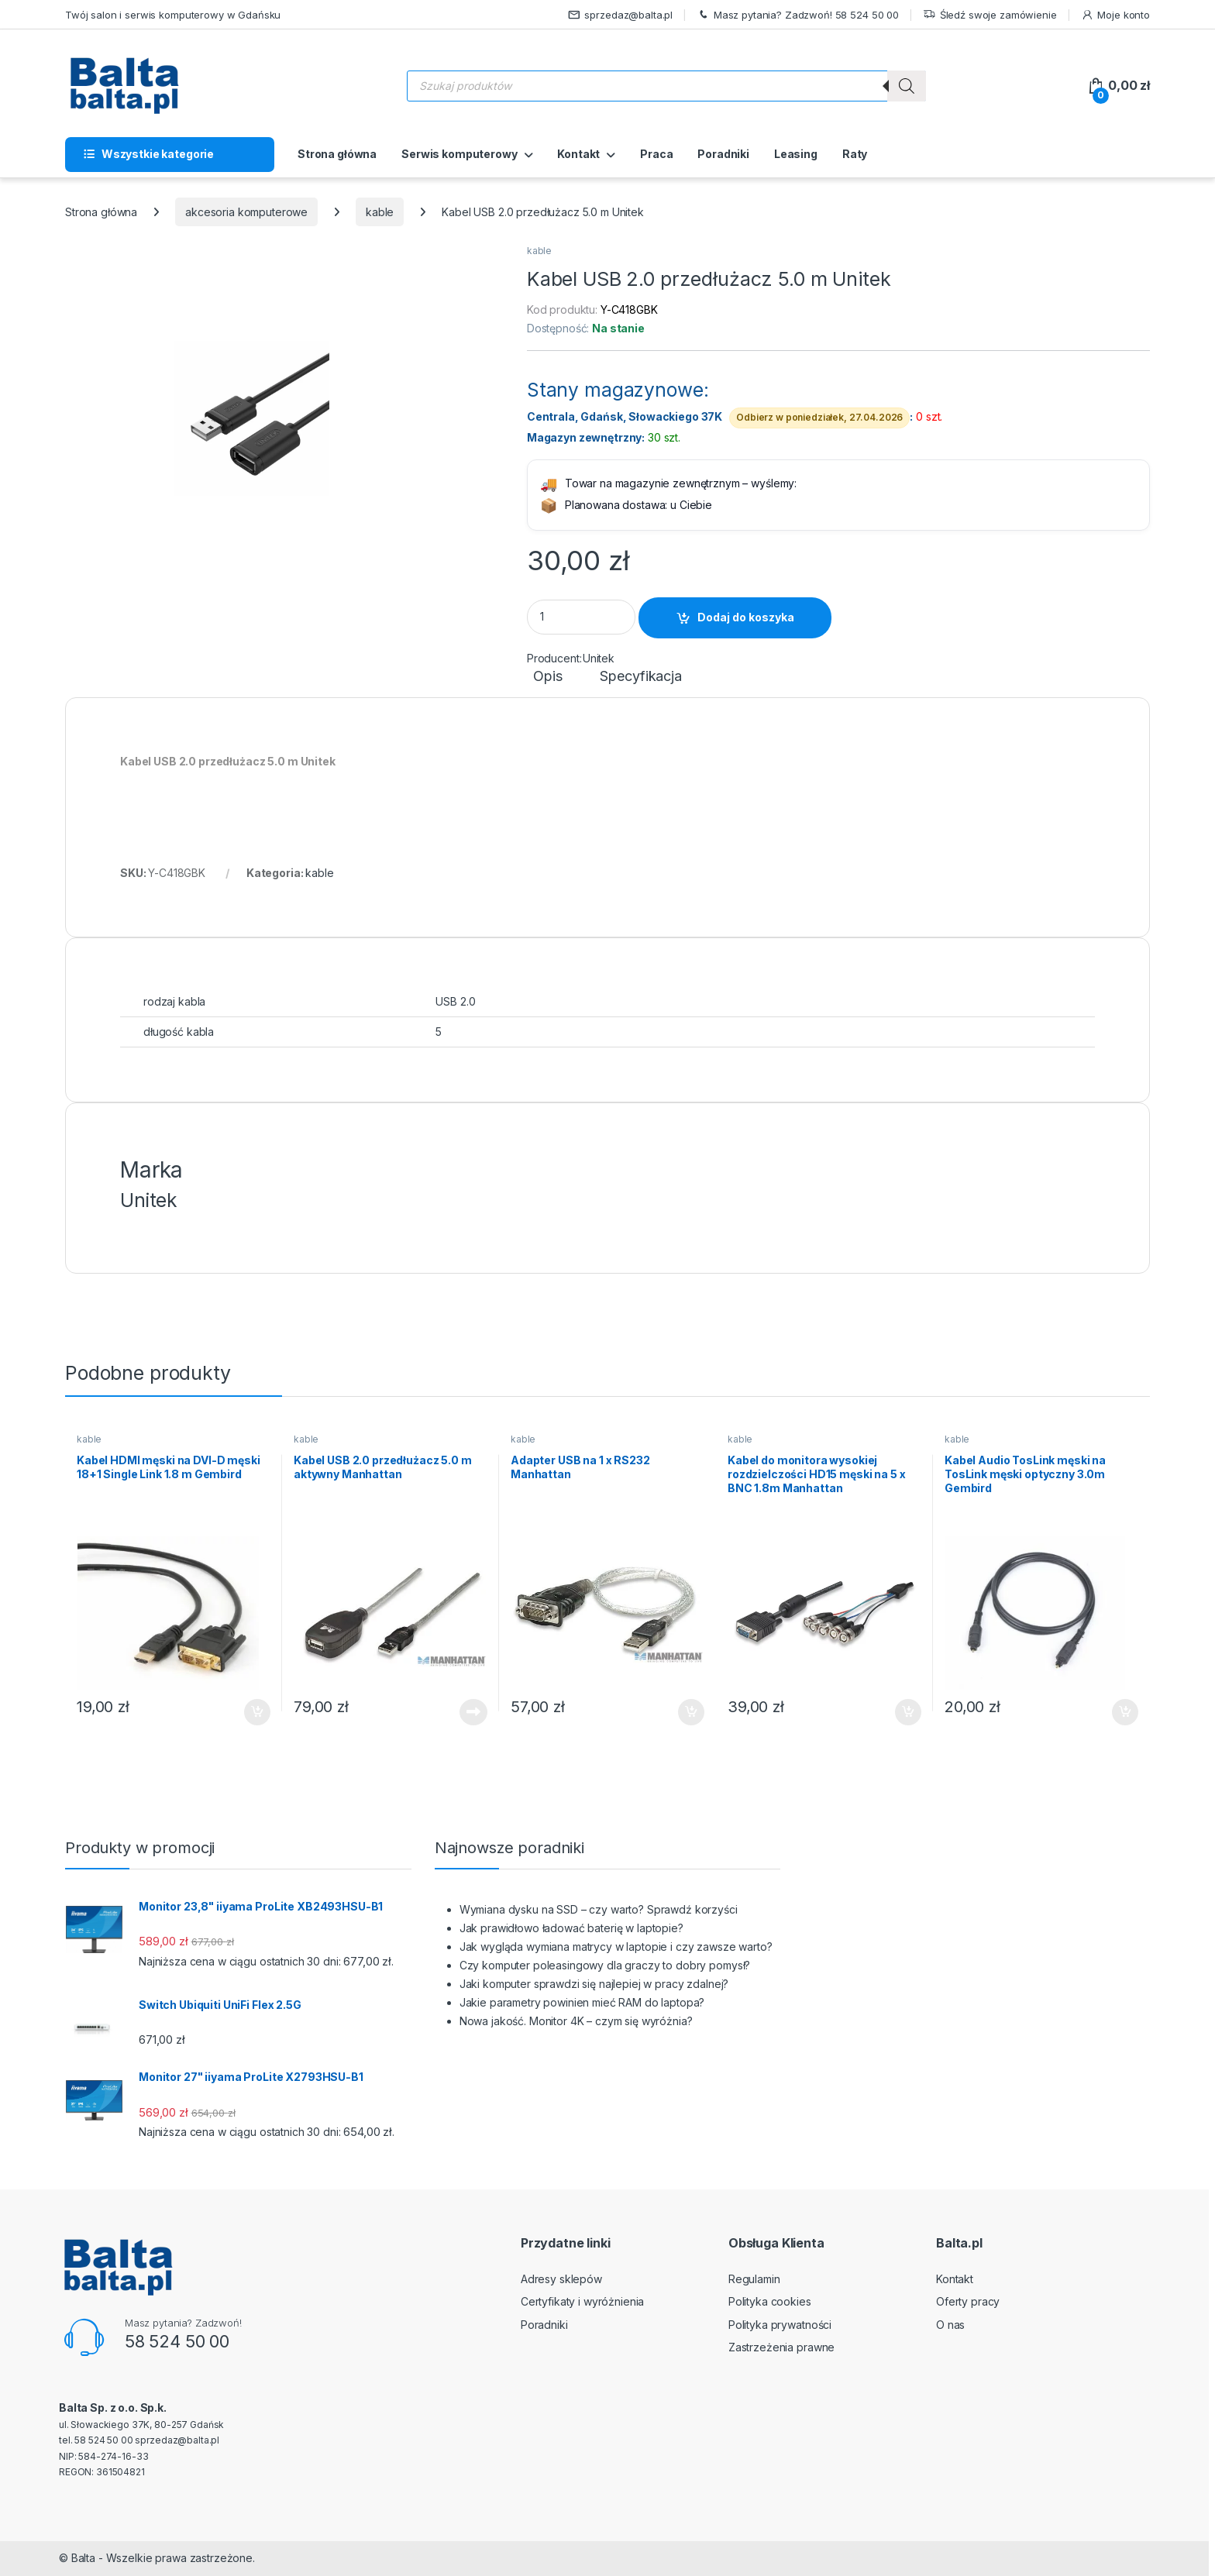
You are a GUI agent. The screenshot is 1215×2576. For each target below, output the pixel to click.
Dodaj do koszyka (745, 617)
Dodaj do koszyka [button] (257, 1712)
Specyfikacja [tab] (640, 676)
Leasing (795, 153)
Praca (656, 153)
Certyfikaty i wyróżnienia (583, 2301)
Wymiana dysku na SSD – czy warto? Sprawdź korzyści (598, 1909)
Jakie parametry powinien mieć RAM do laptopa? (582, 2002)
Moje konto (1115, 15)
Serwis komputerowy (459, 153)
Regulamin (754, 2278)
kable (380, 211)
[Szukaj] (906, 86)
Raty (854, 153)
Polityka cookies (769, 2301)
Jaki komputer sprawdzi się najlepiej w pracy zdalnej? (594, 1983)
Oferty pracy (968, 2301)
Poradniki (723, 153)
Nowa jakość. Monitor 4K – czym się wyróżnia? (576, 2020)
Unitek (598, 658)
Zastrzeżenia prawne (781, 2347)
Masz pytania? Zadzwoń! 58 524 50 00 (798, 15)
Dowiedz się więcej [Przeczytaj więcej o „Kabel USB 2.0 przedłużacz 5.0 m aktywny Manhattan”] (473, 1712)
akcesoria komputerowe (246, 211)
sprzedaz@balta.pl (620, 15)
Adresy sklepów (561, 2278)
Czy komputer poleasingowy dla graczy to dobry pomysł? (605, 1965)
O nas (950, 2324)
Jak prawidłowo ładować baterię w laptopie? (571, 1928)
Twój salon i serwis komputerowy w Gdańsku (173, 15)
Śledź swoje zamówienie (990, 15)
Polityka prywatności (779, 2324)
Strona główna (337, 153)
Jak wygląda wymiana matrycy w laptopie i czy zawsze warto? (616, 1946)
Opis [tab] (547, 676)
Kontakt (578, 153)
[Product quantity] (581, 617)
